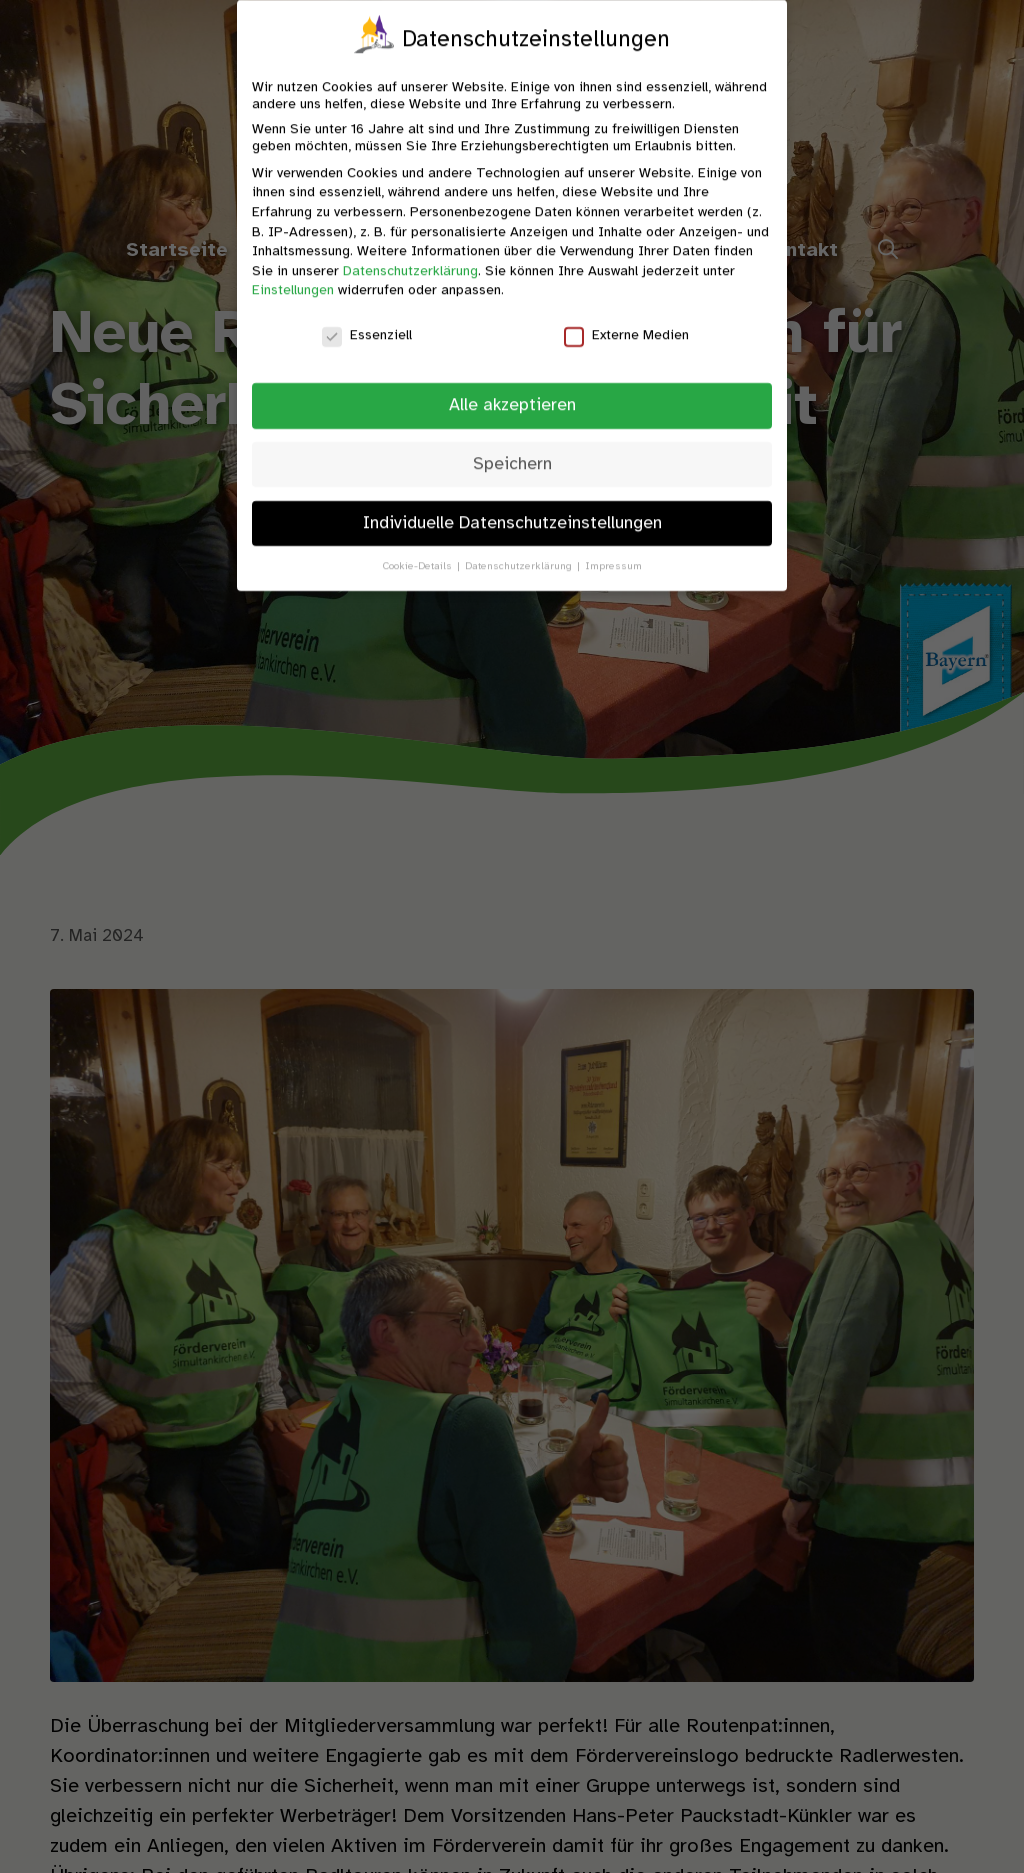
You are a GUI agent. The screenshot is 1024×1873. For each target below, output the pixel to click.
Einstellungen (293, 273)
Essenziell (367, 318)
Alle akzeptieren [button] (512, 388)
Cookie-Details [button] (419, 548)
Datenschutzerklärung (410, 254)
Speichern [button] (512, 447)
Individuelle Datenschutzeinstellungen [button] (512, 506)
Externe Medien (626, 318)
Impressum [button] (613, 548)
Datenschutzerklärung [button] (520, 548)
